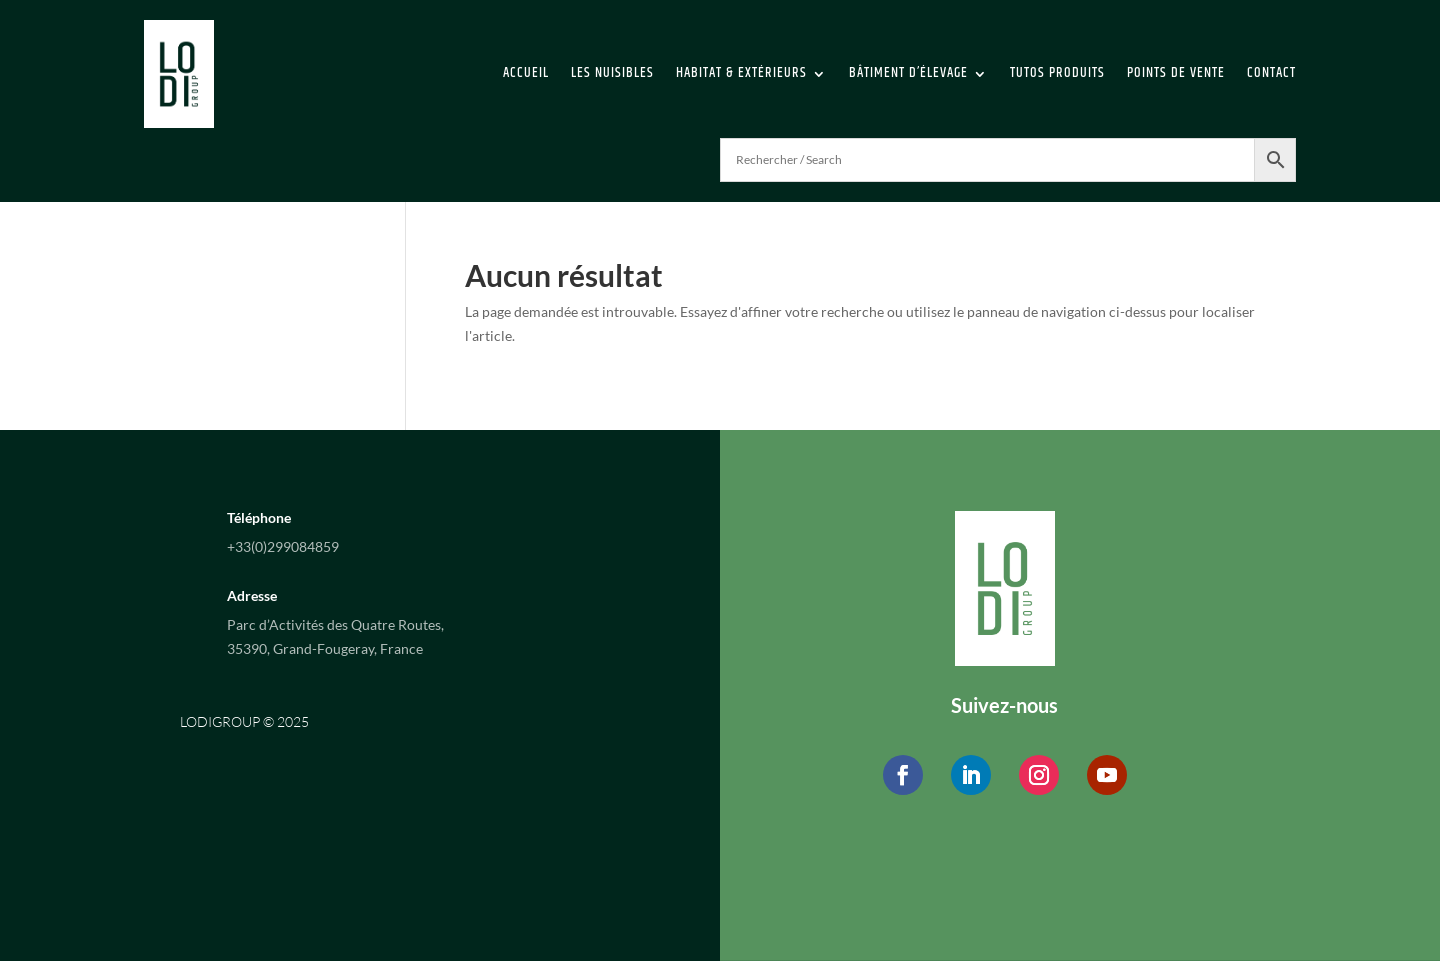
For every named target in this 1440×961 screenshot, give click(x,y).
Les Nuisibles (612, 73)
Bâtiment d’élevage (908, 73)
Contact (1271, 73)
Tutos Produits (1057, 73)
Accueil (526, 73)
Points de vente (1176, 73)
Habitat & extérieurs (741, 73)
